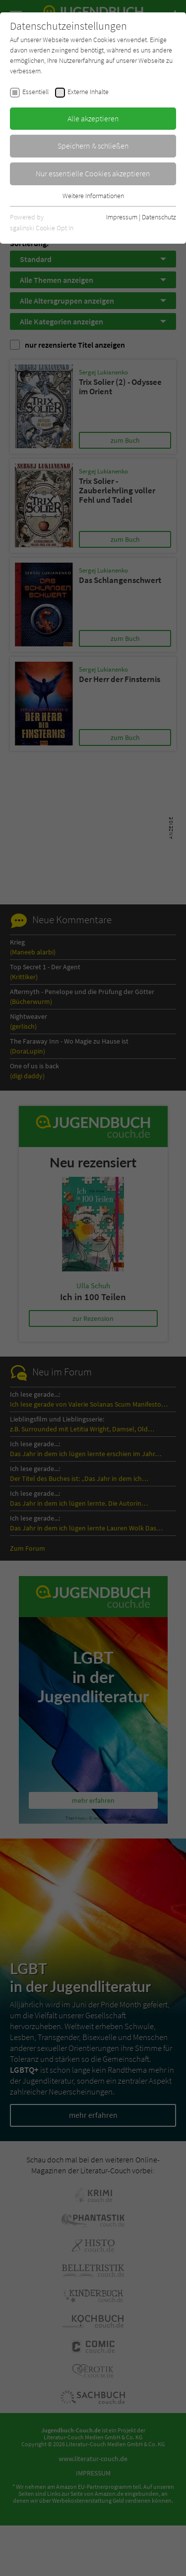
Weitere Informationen (93, 195)
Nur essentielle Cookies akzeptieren (93, 173)
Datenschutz (159, 216)
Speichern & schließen (93, 146)
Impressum (121, 216)
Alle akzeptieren (93, 118)
